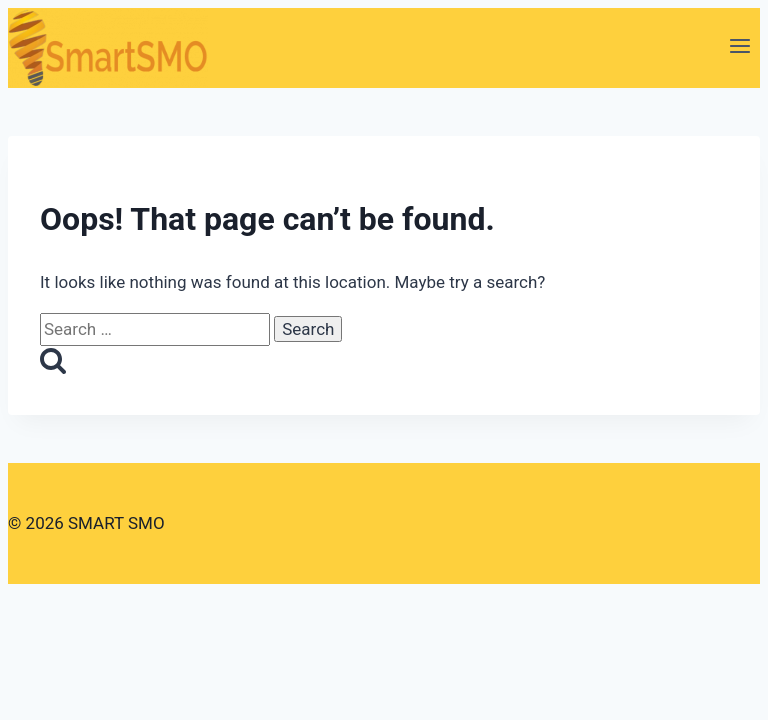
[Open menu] (739, 48)
